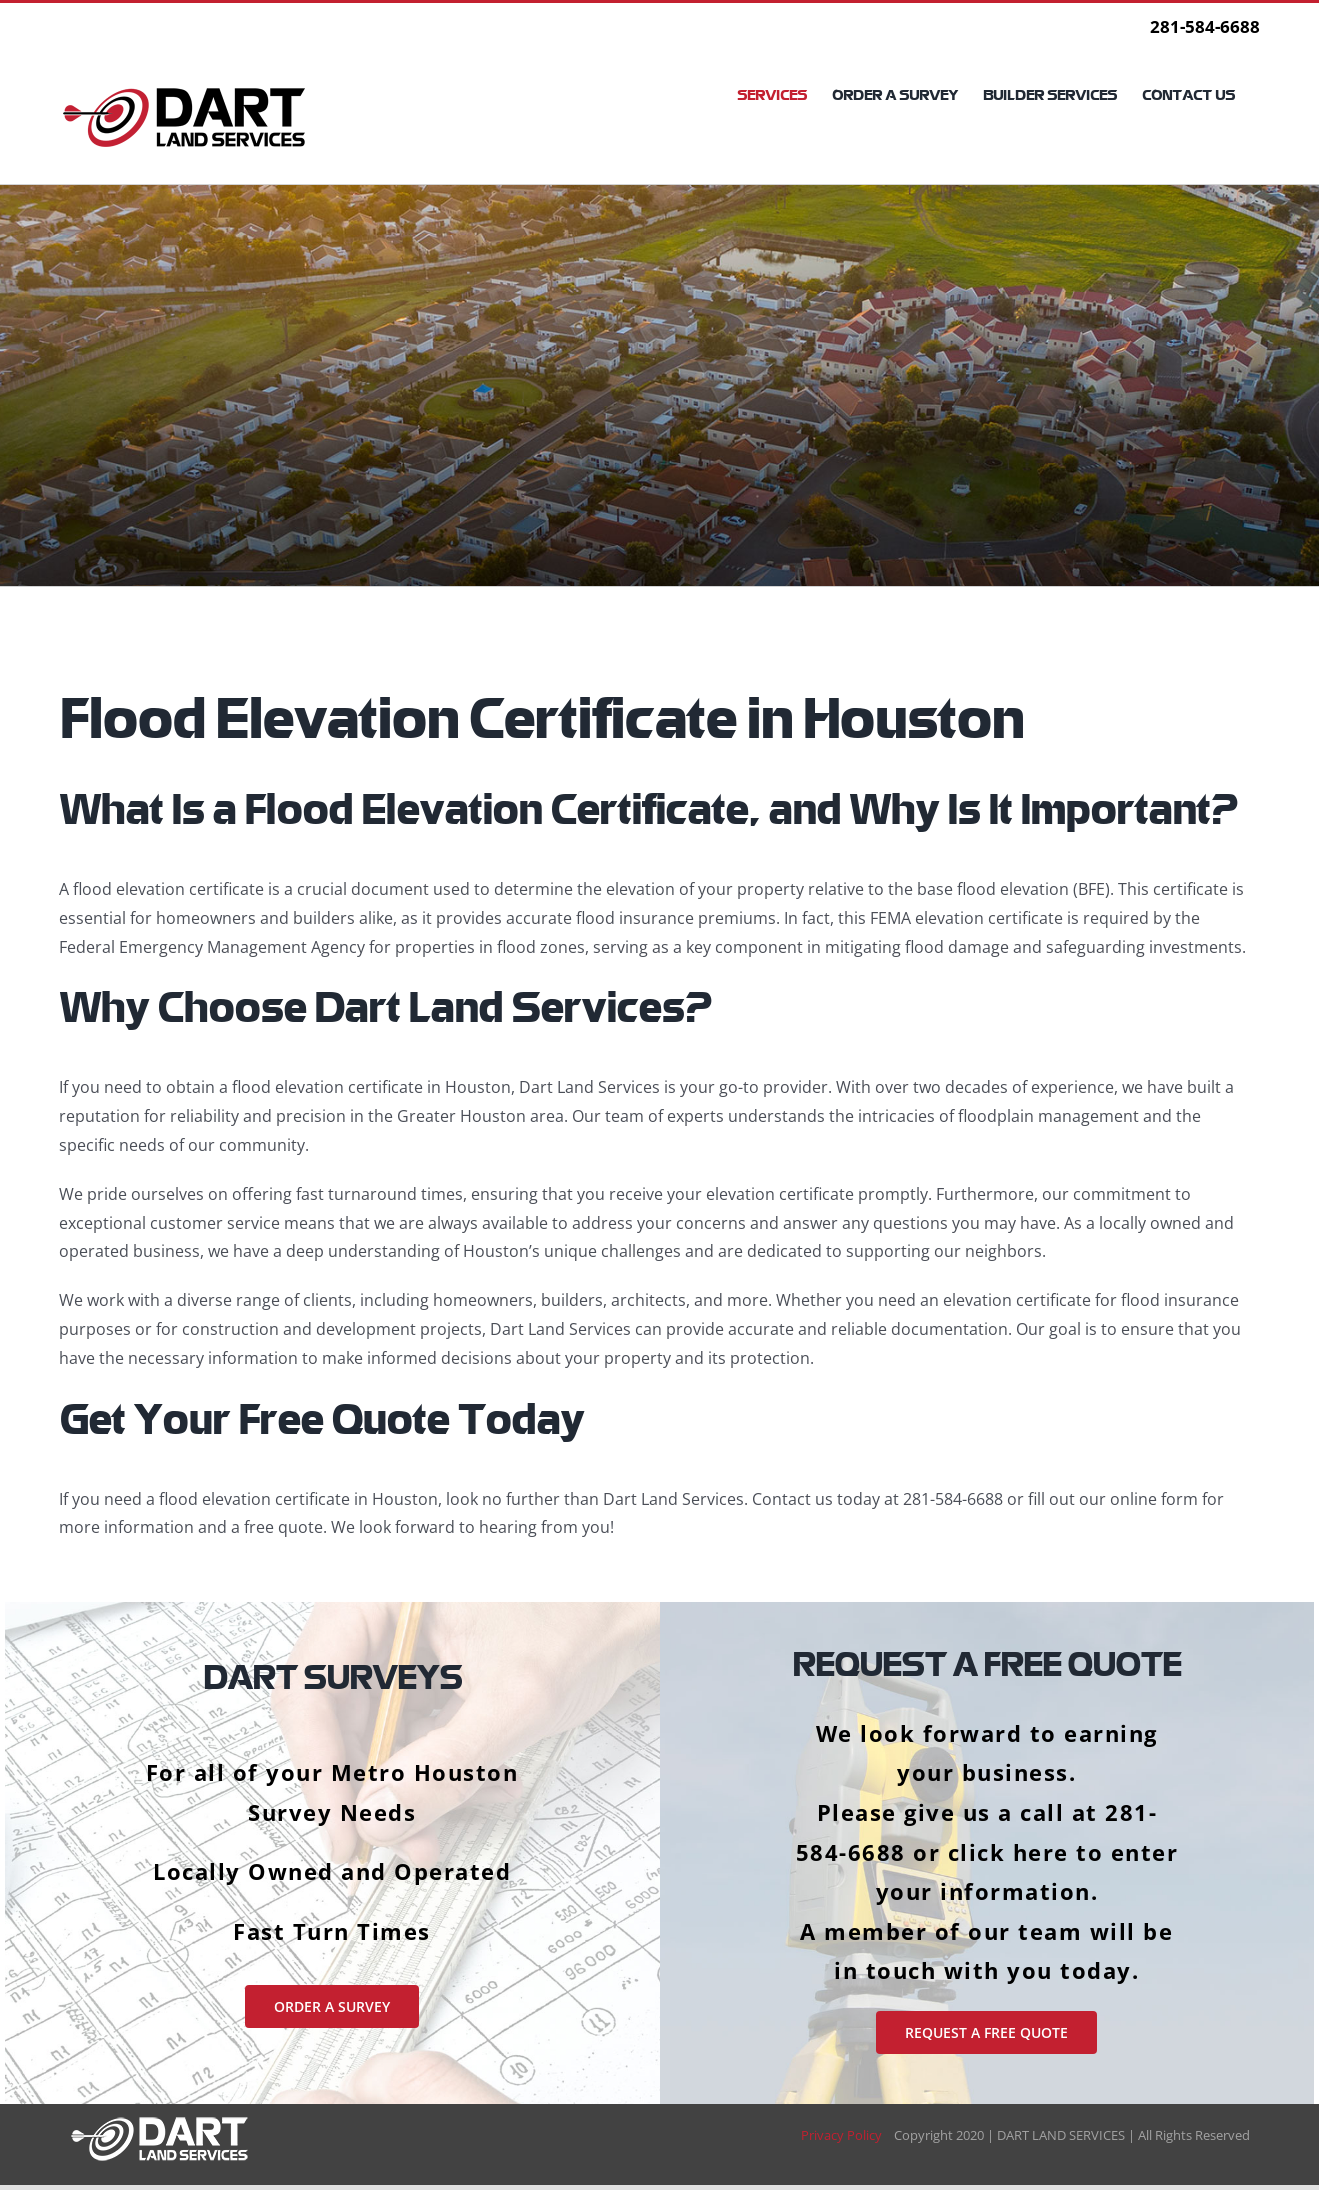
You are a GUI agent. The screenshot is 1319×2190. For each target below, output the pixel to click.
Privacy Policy (847, 2135)
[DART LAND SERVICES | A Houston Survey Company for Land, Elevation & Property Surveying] (160, 2122)
